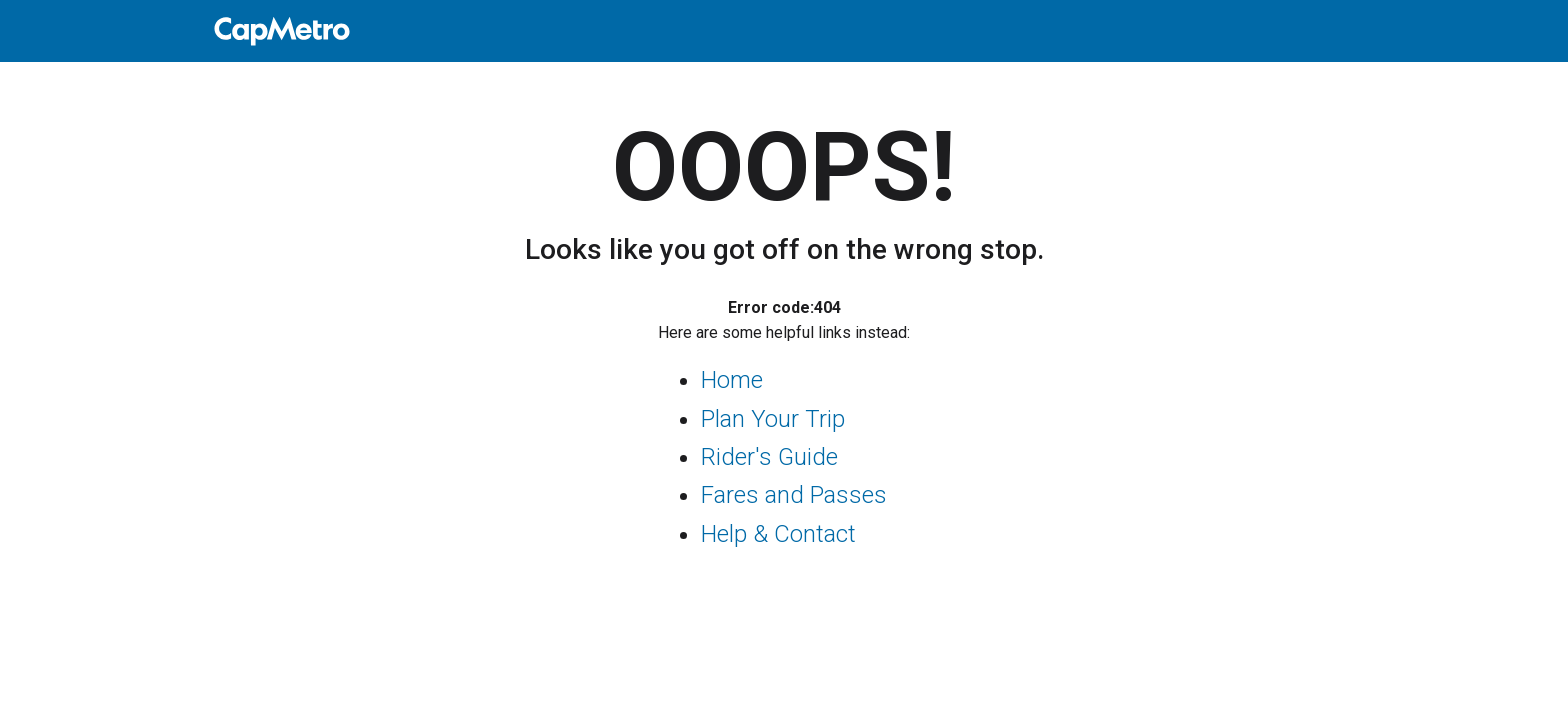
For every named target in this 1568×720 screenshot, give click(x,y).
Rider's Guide (769, 457)
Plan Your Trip (773, 419)
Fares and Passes (794, 495)
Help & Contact (778, 534)
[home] (784, 31)
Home (732, 380)
